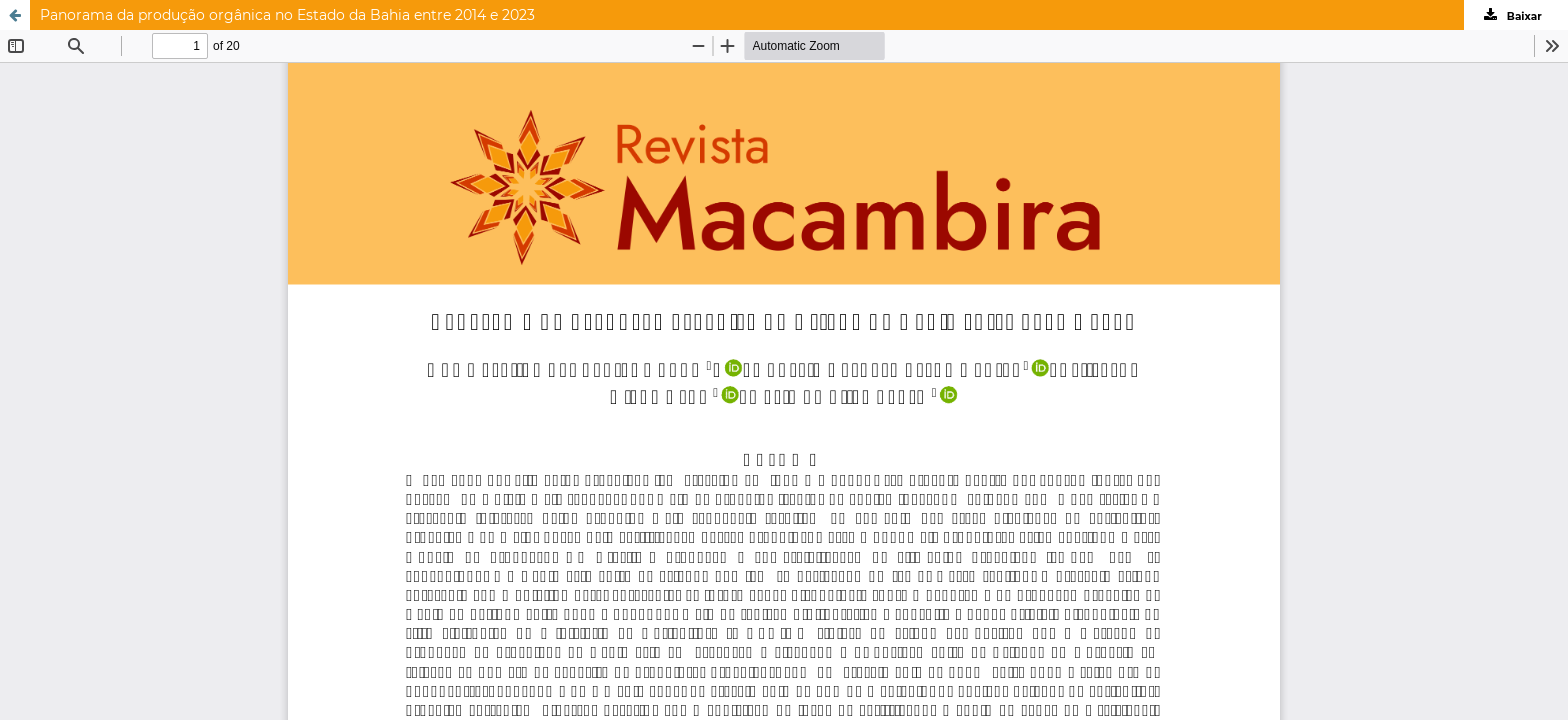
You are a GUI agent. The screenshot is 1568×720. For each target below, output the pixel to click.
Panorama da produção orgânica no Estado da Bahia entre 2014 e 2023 (287, 15)
